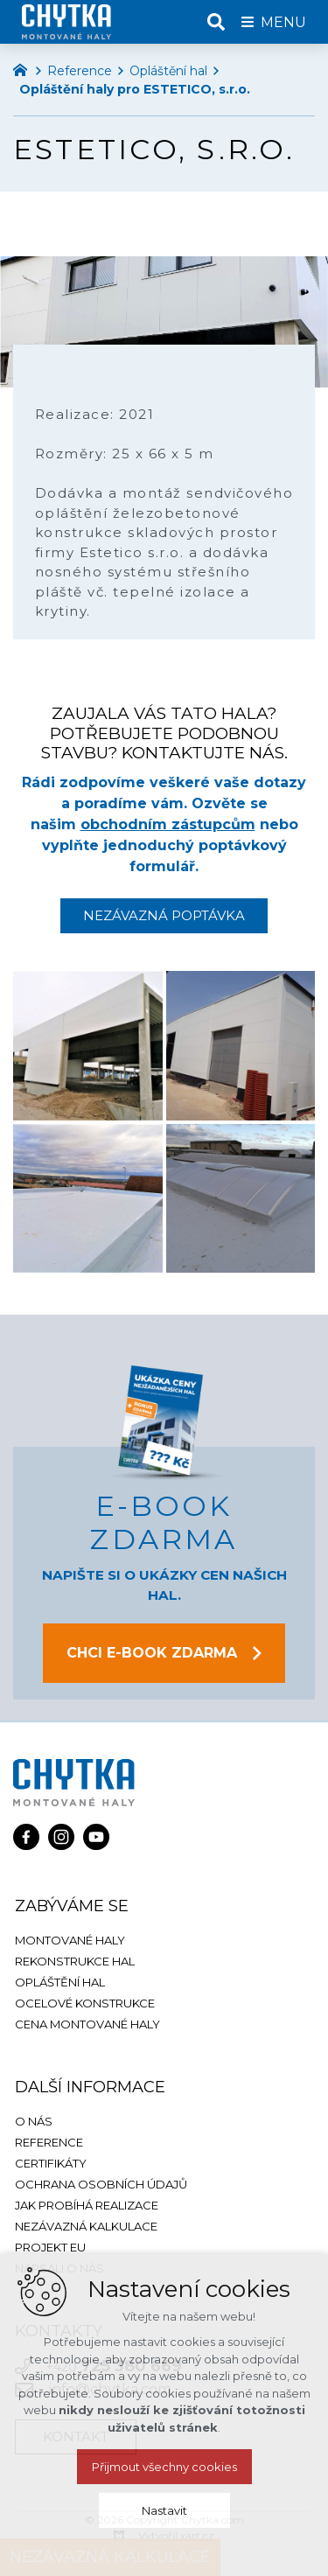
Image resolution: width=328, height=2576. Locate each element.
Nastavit (164, 2510)
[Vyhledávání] (216, 22)
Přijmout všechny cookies (164, 2467)
